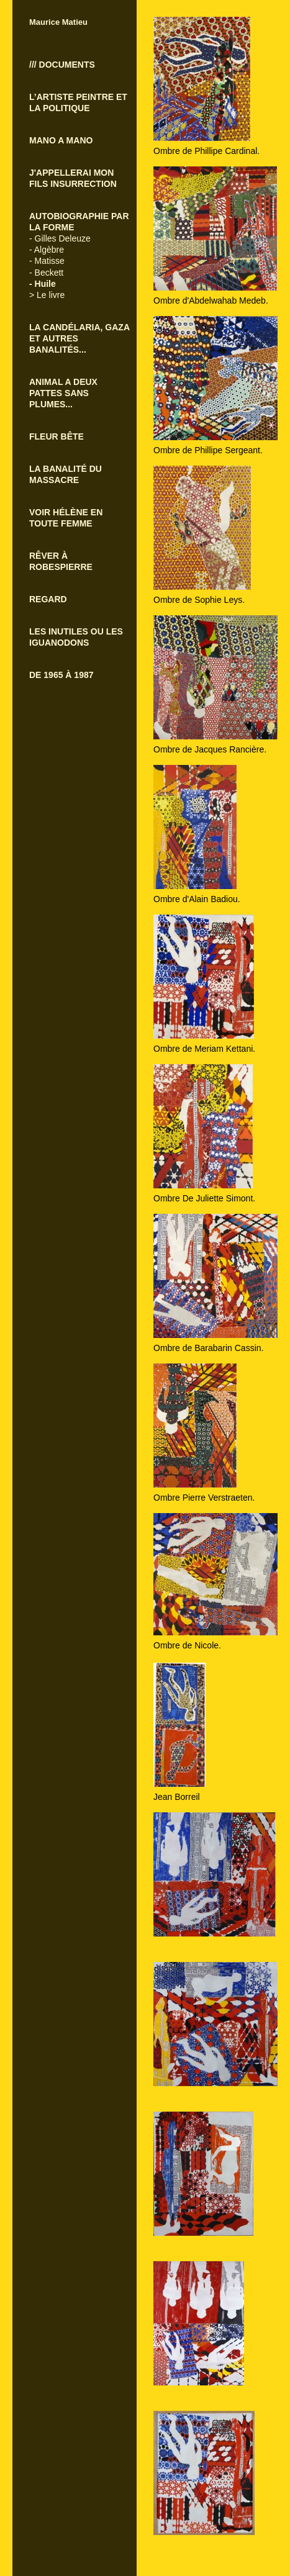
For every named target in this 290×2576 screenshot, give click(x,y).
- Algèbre (46, 250)
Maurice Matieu (58, 22)
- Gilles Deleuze (60, 238)
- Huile (42, 284)
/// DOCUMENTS (62, 65)
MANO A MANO (61, 140)
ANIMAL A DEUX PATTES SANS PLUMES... (63, 393)
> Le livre (47, 295)
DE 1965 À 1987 (61, 675)
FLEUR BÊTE (56, 436)
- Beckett (46, 273)
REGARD (48, 599)
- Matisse (47, 261)
